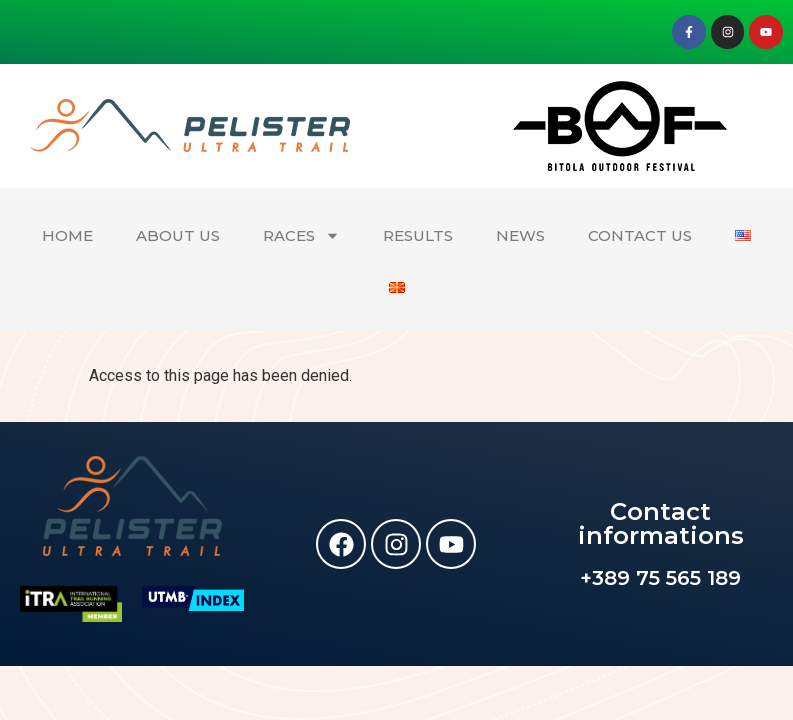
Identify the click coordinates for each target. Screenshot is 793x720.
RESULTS (418, 235)
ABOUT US (178, 235)
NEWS (520, 235)
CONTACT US (640, 235)
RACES (301, 235)
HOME (67, 235)
